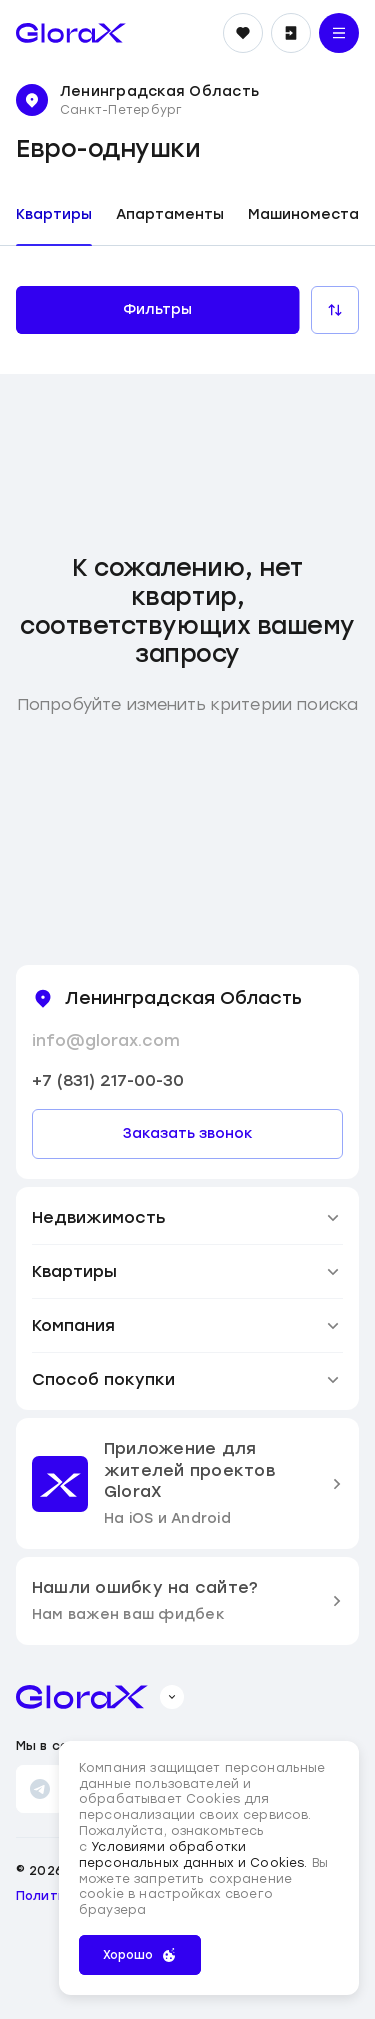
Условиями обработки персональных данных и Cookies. (195, 1855)
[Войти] (291, 33)
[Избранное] (243, 33)
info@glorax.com (106, 1040)
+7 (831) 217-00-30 (108, 1080)
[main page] (71, 33)
